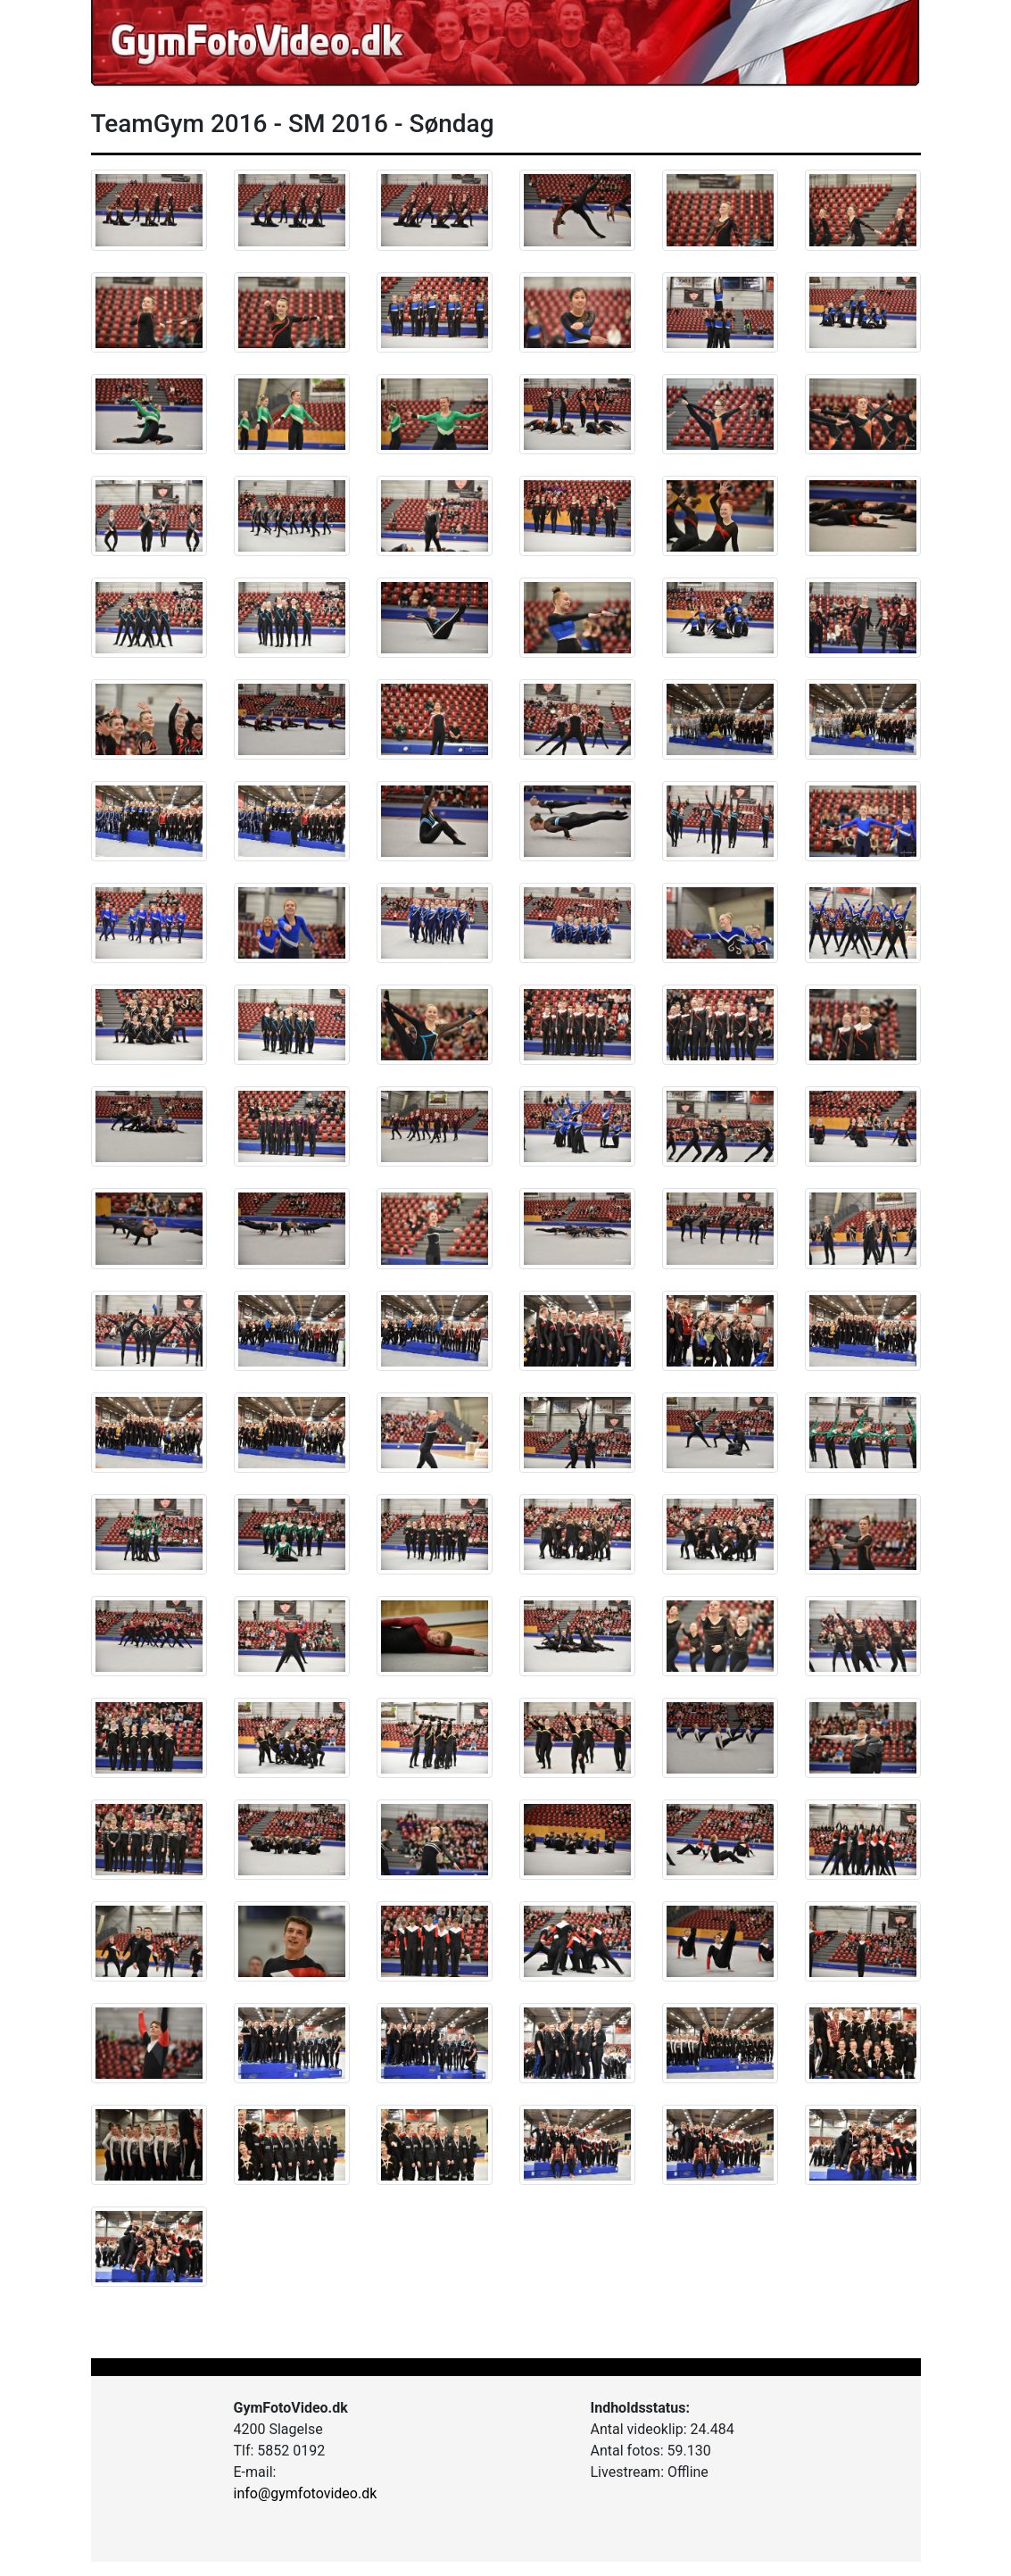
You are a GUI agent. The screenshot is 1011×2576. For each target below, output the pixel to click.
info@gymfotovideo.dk (305, 2493)
